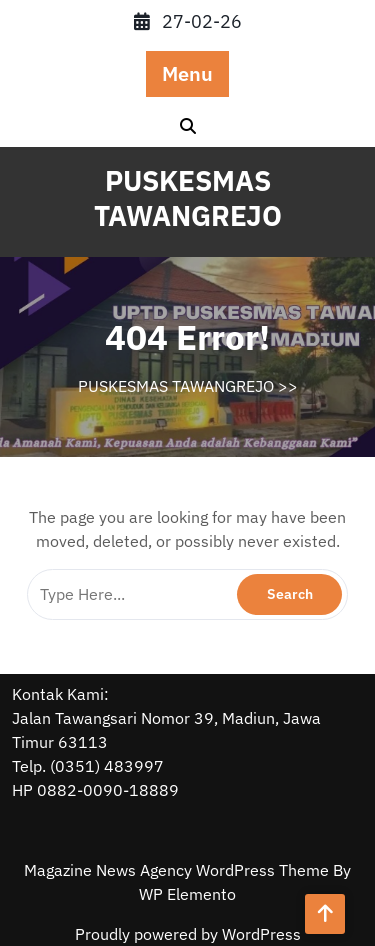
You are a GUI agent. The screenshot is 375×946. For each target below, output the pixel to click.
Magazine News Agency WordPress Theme (178, 870)
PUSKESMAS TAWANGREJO (188, 198)
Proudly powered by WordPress (188, 934)
